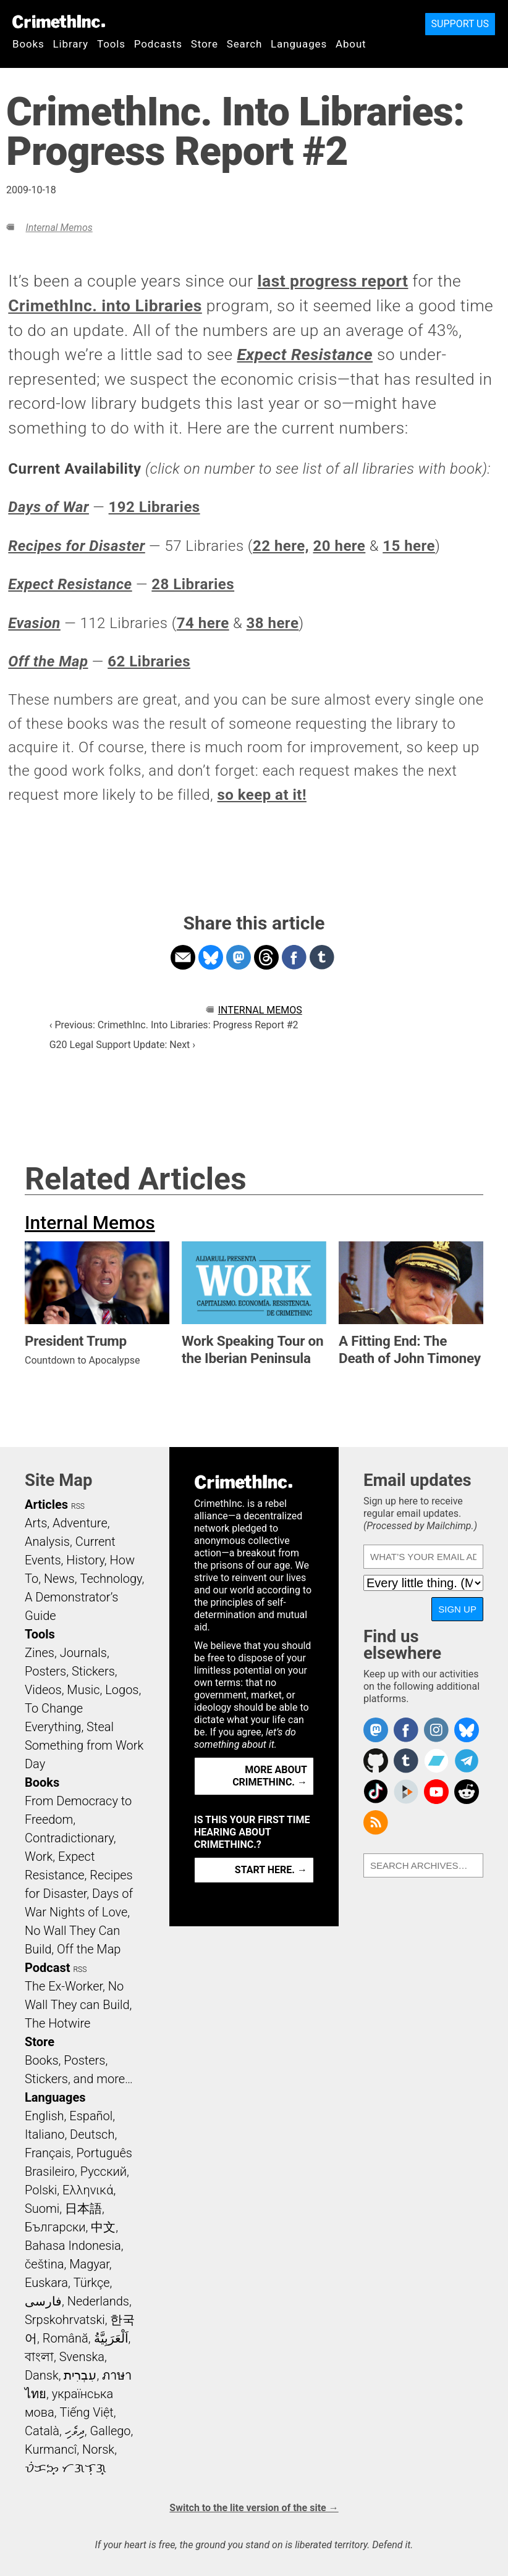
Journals (83, 1652)
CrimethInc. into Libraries (104, 305)
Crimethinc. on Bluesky (466, 1730)
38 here (273, 623)
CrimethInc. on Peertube (406, 1791)
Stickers (93, 1671)
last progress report (333, 281)
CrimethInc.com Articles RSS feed (375, 1822)
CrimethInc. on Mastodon (375, 1730)
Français (48, 2153)
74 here (203, 623)
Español (90, 2115)
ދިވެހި (75, 2430)
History (85, 1560)
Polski (41, 2190)
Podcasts (158, 44)
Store (204, 44)
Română (65, 2338)
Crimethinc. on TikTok (375, 1791)
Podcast (47, 1967)
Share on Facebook (294, 957)
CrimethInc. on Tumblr (406, 1760)
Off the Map (89, 1949)
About (351, 44)
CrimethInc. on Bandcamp (436, 1760)
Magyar (89, 2264)
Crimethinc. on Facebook (406, 1730)
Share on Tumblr (322, 957)
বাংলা (39, 2356)
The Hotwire (57, 2023)
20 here (339, 546)
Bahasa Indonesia (73, 2245)
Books (28, 44)
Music (83, 1689)
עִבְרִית (80, 2375)
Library (70, 44)
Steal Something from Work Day (84, 1745)
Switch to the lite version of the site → (253, 2508)
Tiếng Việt (86, 2412)
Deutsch (92, 2134)
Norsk (98, 2449)
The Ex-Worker (64, 1986)
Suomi (42, 2208)
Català (42, 2430)
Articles (46, 1504)
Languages (299, 44)
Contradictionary (69, 1838)
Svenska (81, 2356)
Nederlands (98, 2301)
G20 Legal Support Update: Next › (122, 1045)
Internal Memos (58, 227)
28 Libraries (192, 584)
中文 (103, 2227)
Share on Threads (266, 957)
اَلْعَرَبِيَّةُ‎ (111, 2338)
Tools (111, 44)
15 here (409, 546)
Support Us (460, 24)
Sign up (457, 1609)
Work (39, 1856)
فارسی (43, 2301)
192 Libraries (154, 507)
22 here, (281, 546)
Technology (111, 1578)
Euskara (46, 2282)
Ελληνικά (87, 2190)
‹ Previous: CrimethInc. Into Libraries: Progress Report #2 (173, 1025)
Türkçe (92, 2282)
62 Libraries (149, 661)
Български (55, 2227)
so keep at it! (261, 794)
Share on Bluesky (210, 957)
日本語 (83, 2208)
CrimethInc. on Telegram (466, 1760)
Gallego (110, 2430)
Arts (36, 1523)
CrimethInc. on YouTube (436, 1791)
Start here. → (271, 1870)
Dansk (42, 2375)
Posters (45, 1671)
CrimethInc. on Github (375, 1760)
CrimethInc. (58, 21)
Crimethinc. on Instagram (436, 1730)
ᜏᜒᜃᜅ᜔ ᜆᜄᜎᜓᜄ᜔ (65, 2468)
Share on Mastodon (238, 957)
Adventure (80, 1523)
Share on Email (183, 957)
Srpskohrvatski (65, 2319)
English (44, 2115)
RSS (78, 1506)
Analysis (47, 1541)
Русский (103, 2171)
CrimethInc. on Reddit (466, 1791)
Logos (121, 1689)
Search (244, 44)
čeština (44, 2264)
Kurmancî (51, 2449)
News (59, 1578)
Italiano (44, 2134)
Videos (43, 1689)
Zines (39, 1652)
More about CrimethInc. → (269, 1776)
